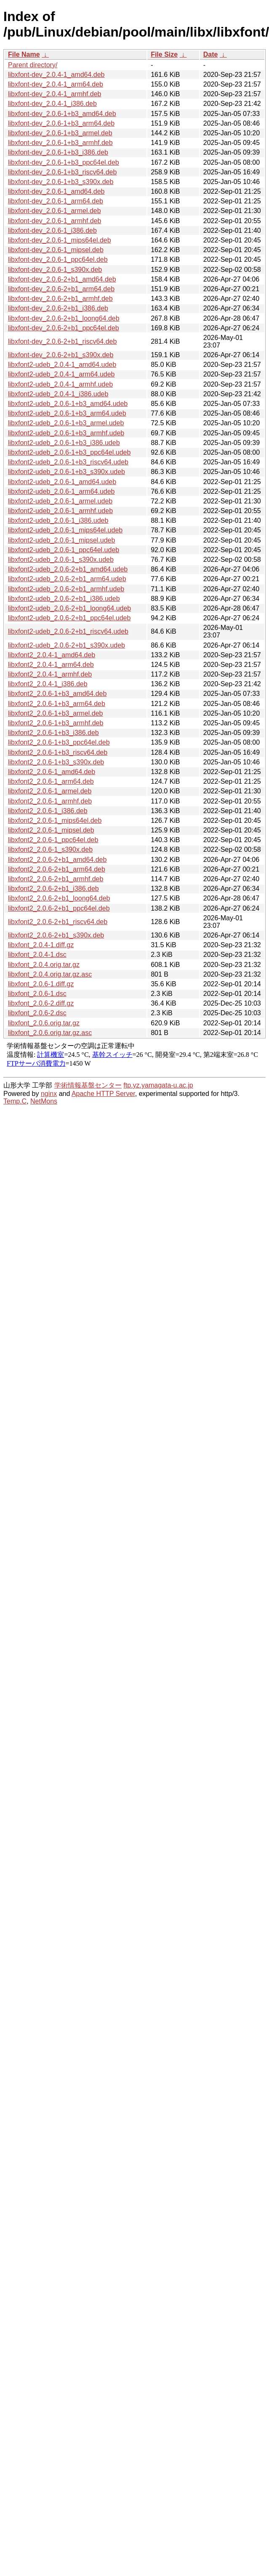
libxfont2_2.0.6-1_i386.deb (48, 810)
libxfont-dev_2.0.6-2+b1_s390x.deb (60, 354)
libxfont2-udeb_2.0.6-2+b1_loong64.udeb (69, 608)
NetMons (43, 1101)
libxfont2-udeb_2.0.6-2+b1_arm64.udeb (67, 578)
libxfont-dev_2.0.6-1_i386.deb (52, 230)
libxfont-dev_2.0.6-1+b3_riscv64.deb (62, 172)
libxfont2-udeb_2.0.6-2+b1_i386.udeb (64, 598)
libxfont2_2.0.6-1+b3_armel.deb (55, 713)
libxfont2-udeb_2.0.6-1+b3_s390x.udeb (66, 471)
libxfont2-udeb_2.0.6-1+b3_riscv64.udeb (68, 462)
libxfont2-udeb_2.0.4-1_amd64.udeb (62, 364)
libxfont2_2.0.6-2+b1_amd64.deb (57, 859)
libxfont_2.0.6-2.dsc (37, 1013)
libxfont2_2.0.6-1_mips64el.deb (54, 820)
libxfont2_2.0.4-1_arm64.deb (51, 664)
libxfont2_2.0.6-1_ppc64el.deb (53, 839)
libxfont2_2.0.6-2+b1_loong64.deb (59, 898)
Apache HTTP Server (103, 1093)
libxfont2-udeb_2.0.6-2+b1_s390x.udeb (66, 645)
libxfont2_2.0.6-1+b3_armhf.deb (55, 723)
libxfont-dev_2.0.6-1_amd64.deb (56, 191)
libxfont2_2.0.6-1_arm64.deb (51, 781)
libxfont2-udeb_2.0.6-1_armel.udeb (60, 501)
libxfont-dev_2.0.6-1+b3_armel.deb (60, 133)
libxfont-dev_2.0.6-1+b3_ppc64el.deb (63, 162)
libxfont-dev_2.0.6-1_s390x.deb (55, 269)
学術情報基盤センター (88, 1085)
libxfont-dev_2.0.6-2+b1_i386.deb (58, 308)
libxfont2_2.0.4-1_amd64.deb (51, 654)
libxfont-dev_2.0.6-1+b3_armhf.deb (60, 142)
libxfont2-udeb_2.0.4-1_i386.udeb (58, 394)
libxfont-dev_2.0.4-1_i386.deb (52, 103)
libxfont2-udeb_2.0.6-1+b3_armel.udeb (66, 423)
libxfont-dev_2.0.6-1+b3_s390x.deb (60, 181)
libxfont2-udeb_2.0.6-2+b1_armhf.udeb (66, 589)
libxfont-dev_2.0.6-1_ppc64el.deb (58, 259)
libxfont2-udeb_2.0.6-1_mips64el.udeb (65, 530)
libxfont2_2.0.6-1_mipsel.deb (51, 830)
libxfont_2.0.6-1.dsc (37, 993)
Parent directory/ (32, 64)
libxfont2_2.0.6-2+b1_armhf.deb (55, 878)
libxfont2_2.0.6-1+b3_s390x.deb (56, 762)
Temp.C (15, 1101)
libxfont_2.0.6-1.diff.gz (41, 984)
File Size (164, 54)
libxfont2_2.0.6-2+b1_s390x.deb (56, 935)
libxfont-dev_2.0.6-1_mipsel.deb (56, 249)
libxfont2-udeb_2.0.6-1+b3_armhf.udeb (66, 433)
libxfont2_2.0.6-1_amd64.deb (51, 771)
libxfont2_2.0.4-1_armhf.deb (50, 674)
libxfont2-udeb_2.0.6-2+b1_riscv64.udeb (68, 631)
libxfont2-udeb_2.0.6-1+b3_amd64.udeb (68, 403)
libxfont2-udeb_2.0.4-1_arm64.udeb (61, 374)
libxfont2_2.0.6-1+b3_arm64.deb (56, 703)
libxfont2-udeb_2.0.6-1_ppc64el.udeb (63, 549)
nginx (49, 1093)
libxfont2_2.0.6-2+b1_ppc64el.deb (59, 908)
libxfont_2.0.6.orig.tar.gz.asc (50, 1032)
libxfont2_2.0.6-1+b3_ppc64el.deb (59, 742)
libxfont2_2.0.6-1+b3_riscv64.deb (57, 752)
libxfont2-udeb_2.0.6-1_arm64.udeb (61, 491)
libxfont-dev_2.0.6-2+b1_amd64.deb (62, 279)
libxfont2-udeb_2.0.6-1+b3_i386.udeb (64, 442)
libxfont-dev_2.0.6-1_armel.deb (54, 210)
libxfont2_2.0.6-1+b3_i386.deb (53, 732)
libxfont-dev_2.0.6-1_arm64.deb (55, 201)
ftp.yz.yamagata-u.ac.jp (158, 1085)
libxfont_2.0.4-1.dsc (37, 954)
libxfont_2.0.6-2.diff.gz (41, 1003)
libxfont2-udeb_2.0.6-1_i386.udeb (58, 520)
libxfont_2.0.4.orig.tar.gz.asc (50, 974)
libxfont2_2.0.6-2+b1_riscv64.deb (57, 921)
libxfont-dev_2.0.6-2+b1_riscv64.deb (62, 341)
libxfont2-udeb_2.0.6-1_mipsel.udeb (61, 540)
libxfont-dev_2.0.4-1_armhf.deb (54, 93)
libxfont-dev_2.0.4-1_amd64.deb (56, 74)
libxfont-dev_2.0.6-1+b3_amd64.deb (62, 113)
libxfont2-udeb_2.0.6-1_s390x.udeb (61, 559)
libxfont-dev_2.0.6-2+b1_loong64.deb (64, 318)
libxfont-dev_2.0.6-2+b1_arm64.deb (61, 288)
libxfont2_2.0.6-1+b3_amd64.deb (57, 693)
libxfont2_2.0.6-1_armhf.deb (50, 801)
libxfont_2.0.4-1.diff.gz (41, 944)
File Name (24, 54)
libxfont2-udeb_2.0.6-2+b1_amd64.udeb (68, 569)
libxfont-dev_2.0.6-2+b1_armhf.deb (60, 298)
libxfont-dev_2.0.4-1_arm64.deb (55, 84)
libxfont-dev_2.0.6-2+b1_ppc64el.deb (63, 328)
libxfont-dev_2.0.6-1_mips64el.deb (59, 240)
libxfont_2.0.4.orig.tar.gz (44, 964)
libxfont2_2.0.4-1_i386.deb (48, 683)
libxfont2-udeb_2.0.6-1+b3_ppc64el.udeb (69, 452)
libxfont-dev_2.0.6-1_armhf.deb (54, 220)
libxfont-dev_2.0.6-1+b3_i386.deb (58, 152)
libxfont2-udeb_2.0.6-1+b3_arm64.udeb (67, 413)
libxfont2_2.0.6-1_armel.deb (49, 791)
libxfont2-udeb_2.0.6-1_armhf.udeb (60, 510)
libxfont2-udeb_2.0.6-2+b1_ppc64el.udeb (69, 618)
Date (210, 54)
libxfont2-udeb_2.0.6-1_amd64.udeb (62, 481)
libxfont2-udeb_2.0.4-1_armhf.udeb (60, 384)
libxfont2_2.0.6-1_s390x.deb (50, 849)
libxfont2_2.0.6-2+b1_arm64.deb (56, 869)
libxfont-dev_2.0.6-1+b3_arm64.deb (61, 123)
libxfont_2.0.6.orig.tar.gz (44, 1023)
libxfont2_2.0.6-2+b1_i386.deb (53, 888)
